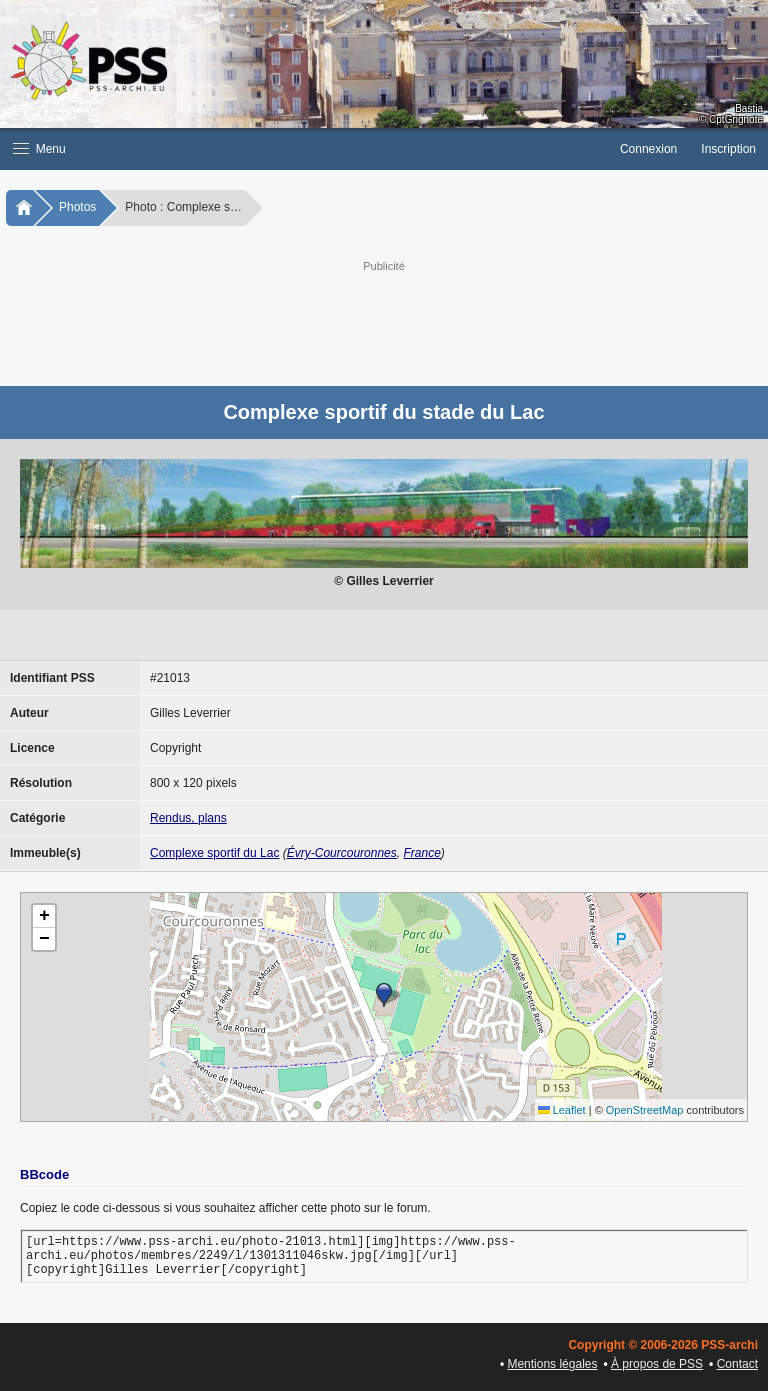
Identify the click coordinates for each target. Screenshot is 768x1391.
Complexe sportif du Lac (214, 853)
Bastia (749, 108)
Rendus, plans (188, 818)
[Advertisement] (404, 321)
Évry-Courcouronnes (342, 853)
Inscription (728, 149)
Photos (77, 207)
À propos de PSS (657, 1364)
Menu (39, 149)
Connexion (648, 149)
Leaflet (562, 1110)
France (421, 853)
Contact (737, 1364)
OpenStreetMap (645, 1110)
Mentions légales (552, 1364)
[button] (304, 149)
